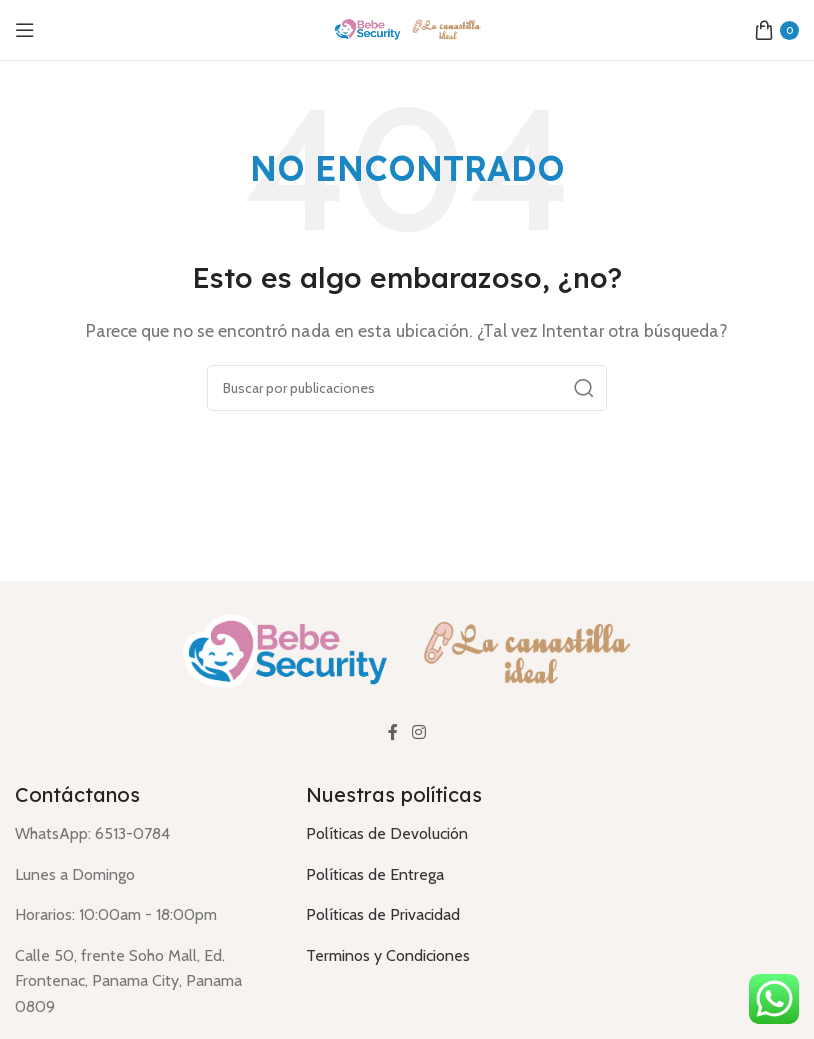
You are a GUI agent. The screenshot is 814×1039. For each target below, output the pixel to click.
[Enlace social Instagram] (418, 733)
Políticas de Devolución (387, 833)
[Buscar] (407, 388)
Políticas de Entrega (375, 874)
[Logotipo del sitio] (407, 28)
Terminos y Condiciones (388, 955)
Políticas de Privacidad (383, 914)
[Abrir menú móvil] (25, 30)
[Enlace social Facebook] (393, 733)
